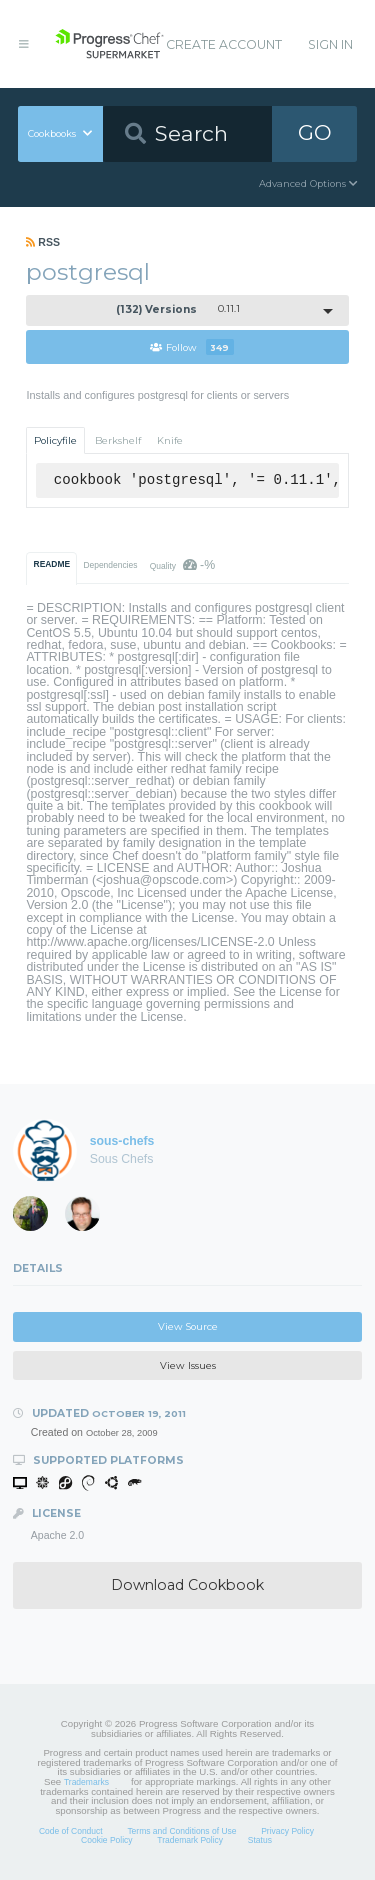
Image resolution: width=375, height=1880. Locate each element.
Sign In (330, 44)
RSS (43, 242)
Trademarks (86, 1782)
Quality (182, 565)
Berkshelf (118, 440)
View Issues (188, 1365)
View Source (188, 1326)
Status (260, 1840)
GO (315, 132)
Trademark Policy (190, 1840)
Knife (170, 440)
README (52, 564)
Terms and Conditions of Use (181, 1831)
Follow (192, 347)
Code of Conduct (71, 1831)
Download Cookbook (187, 1585)
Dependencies (110, 565)
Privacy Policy (287, 1831)
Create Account (224, 44)
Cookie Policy (107, 1840)
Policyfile (55, 440)
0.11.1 (178, 309)
